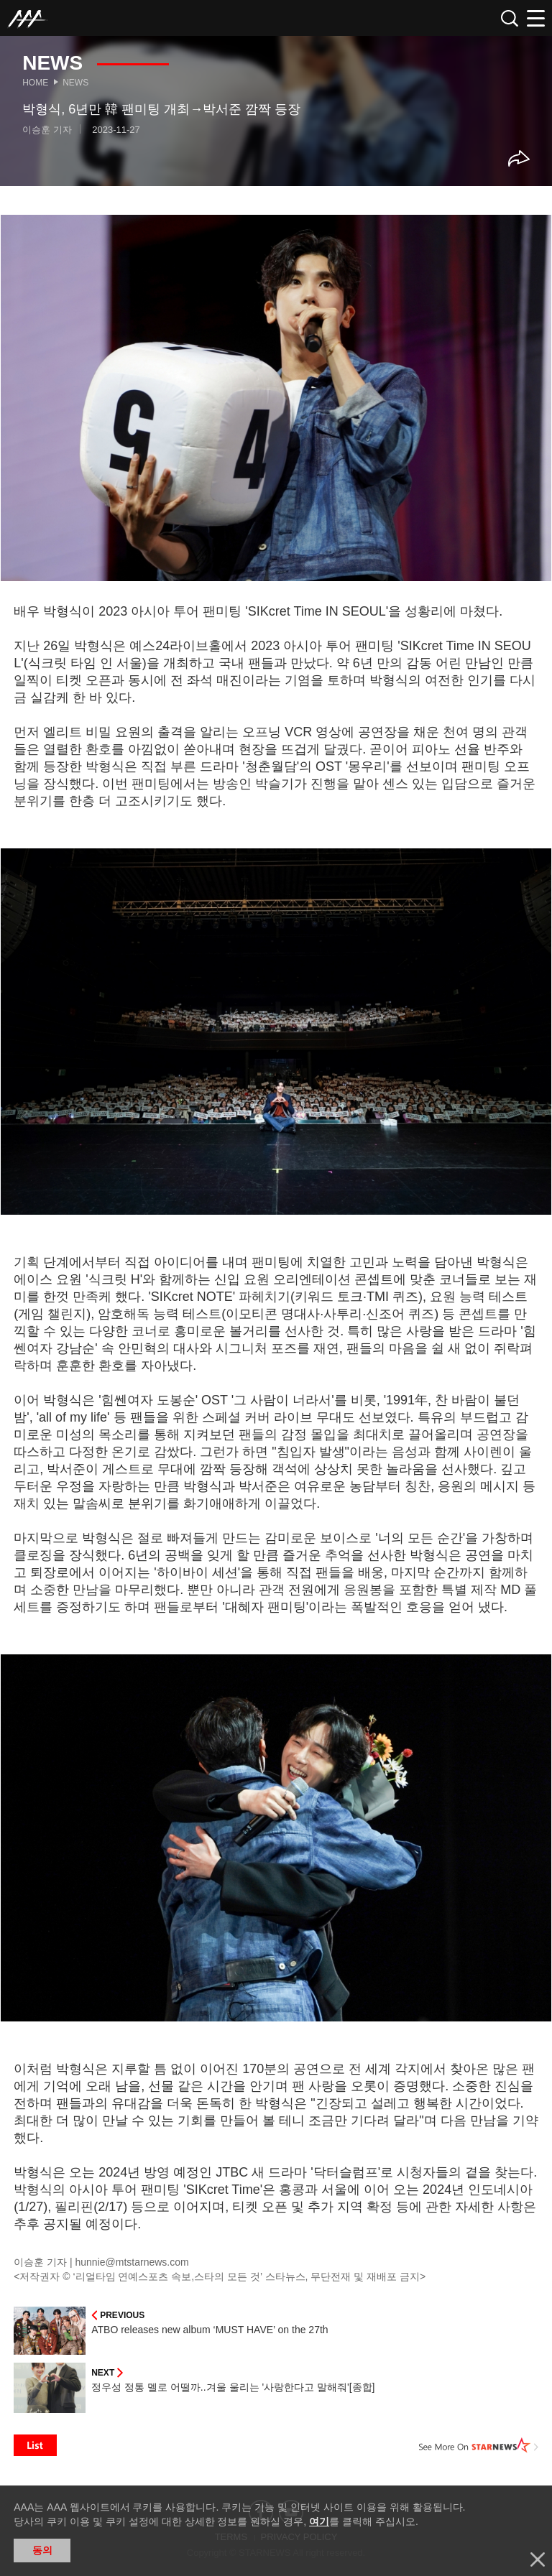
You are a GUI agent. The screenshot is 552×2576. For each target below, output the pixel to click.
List (35, 2445)
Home (35, 83)
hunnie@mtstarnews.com (132, 2262)
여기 (319, 2521)
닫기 (537, 2559)
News (75, 83)
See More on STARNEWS (478, 2445)
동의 (42, 2550)
